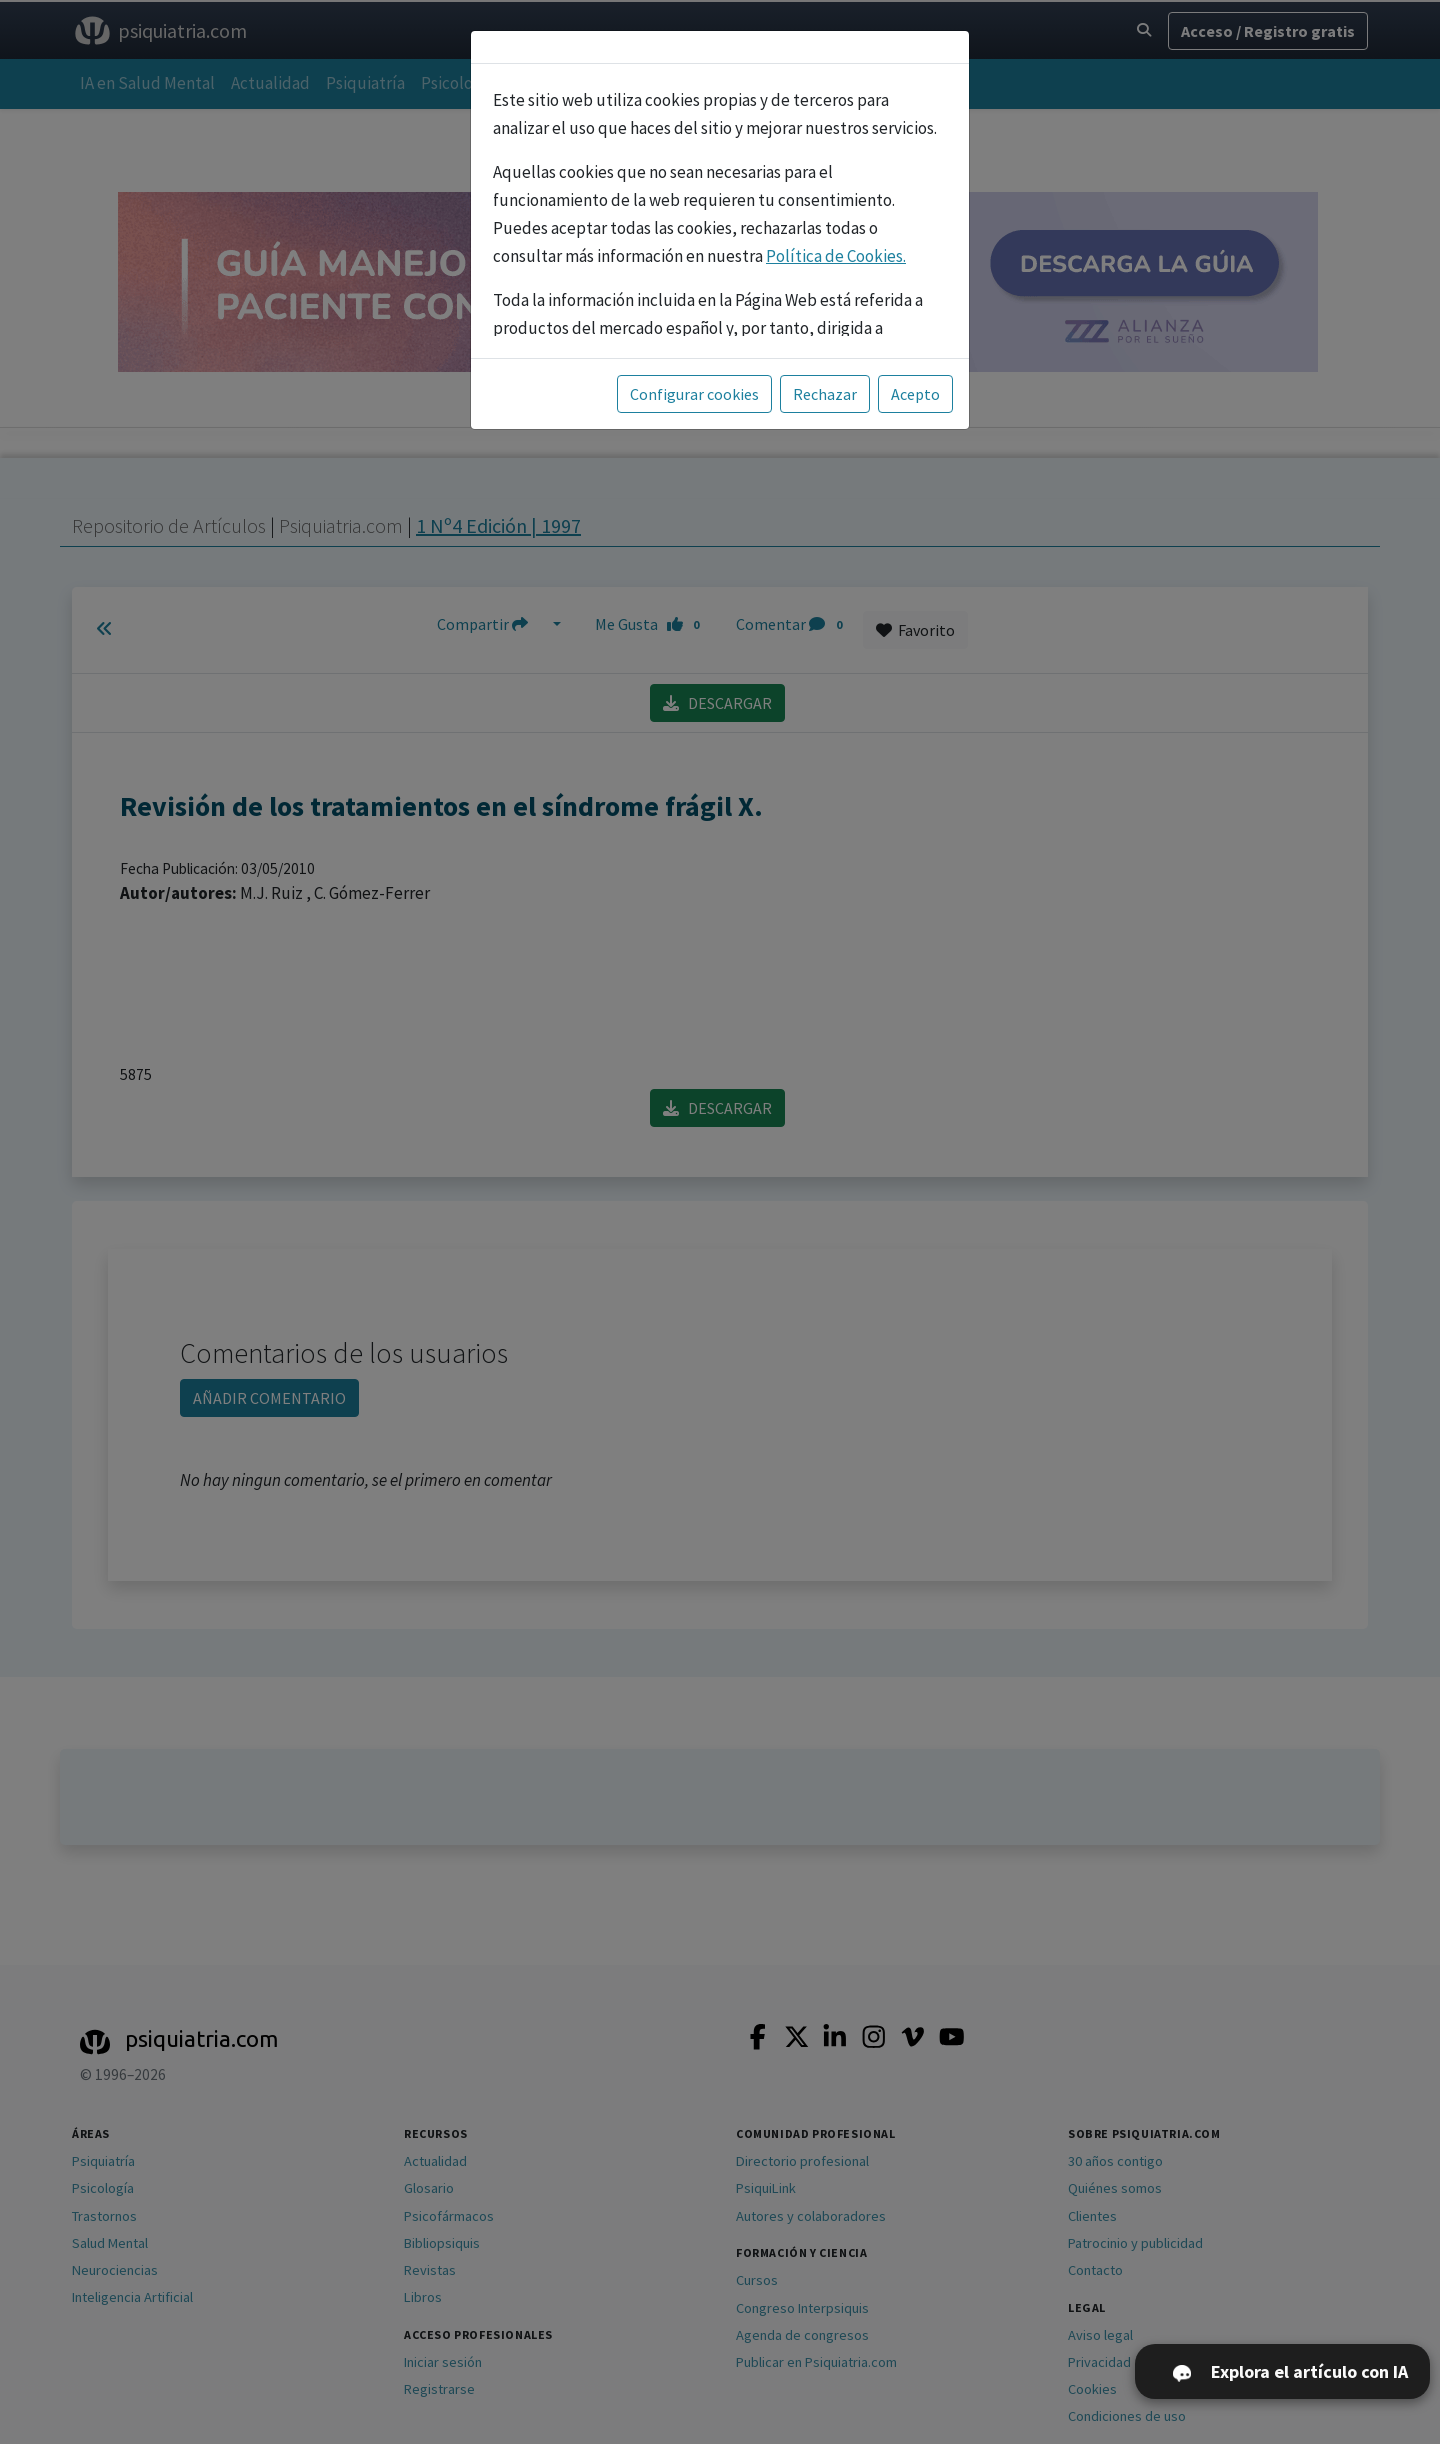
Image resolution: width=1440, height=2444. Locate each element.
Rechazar (825, 394)
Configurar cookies (694, 394)
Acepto (915, 394)
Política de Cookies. (836, 256)
